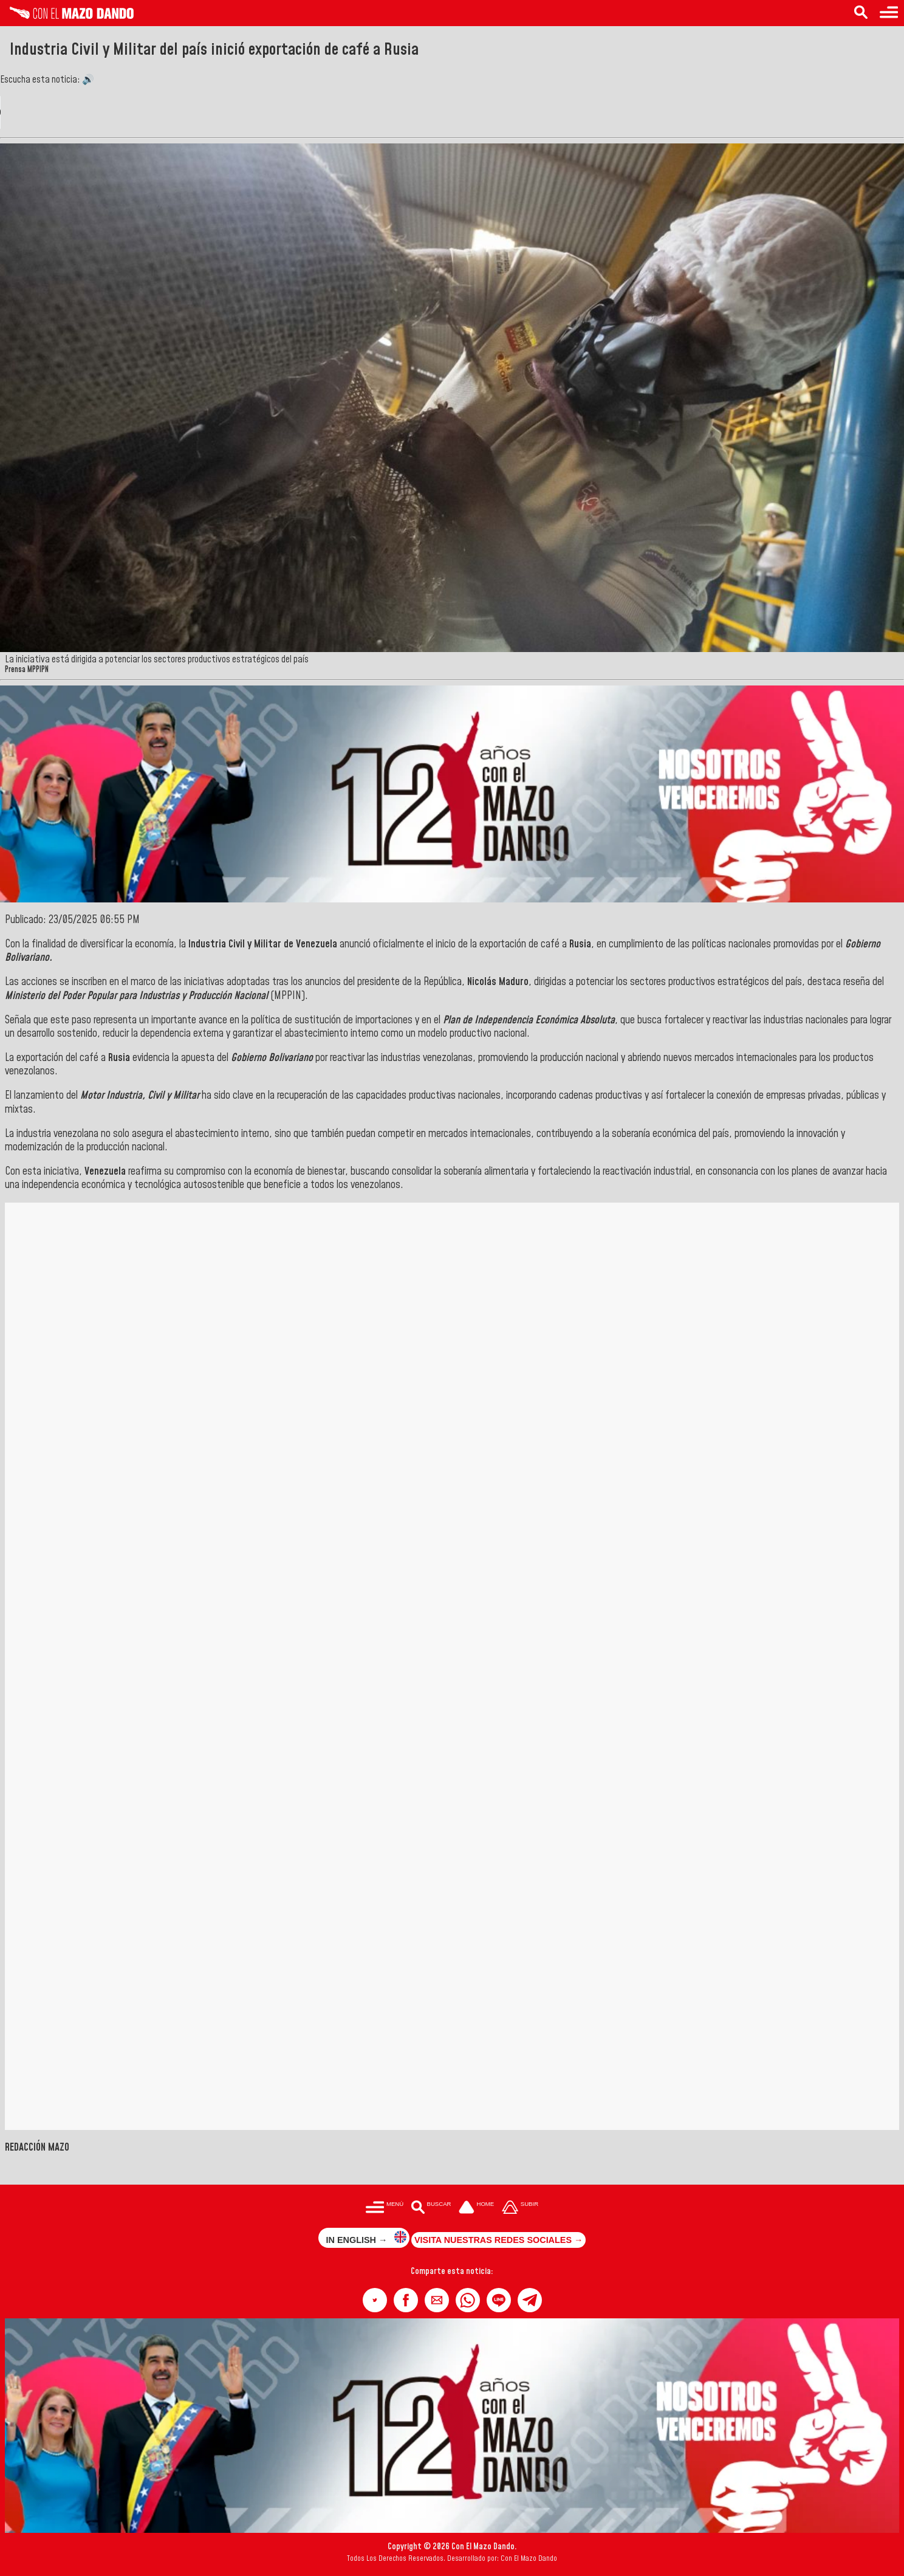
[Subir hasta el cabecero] (520, 2208)
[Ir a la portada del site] (476, 2208)
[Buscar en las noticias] (861, 13)
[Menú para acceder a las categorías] (889, 13)
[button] (375, 2300)
